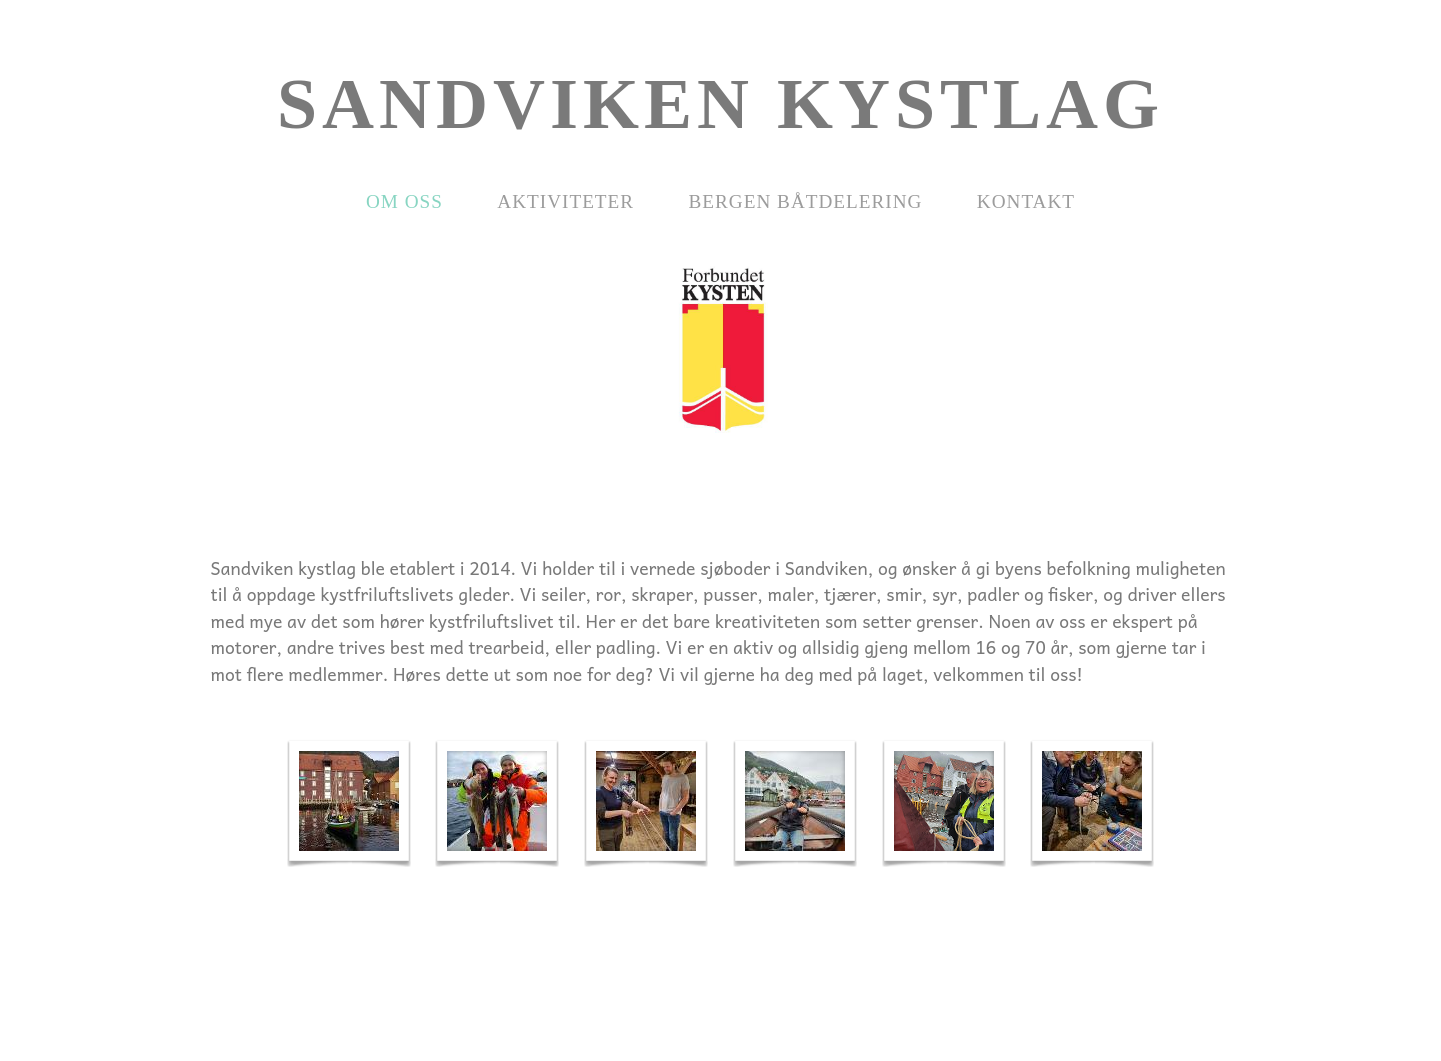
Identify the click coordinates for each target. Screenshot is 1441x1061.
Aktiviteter (565, 201)
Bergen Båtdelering (806, 201)
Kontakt (1026, 201)
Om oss (404, 201)
